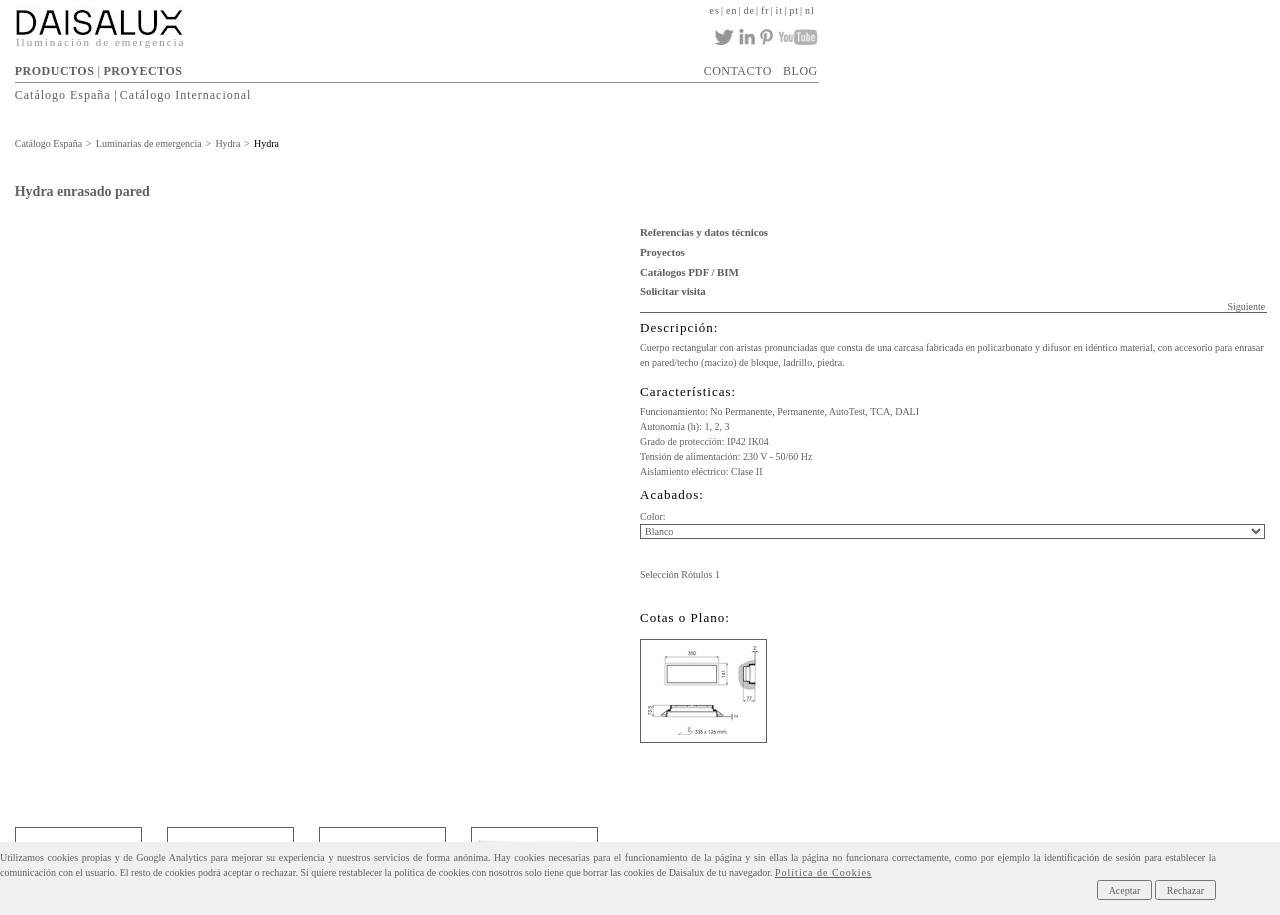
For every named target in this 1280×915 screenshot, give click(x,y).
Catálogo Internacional (186, 95)
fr (765, 10)
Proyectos (662, 252)
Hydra (227, 143)
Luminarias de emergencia (149, 143)
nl (810, 10)
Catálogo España (63, 95)
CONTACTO (738, 71)
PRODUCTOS (55, 71)
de (748, 10)
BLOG (800, 71)
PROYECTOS (142, 71)
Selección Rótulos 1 (680, 574)
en (731, 10)
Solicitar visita (673, 291)
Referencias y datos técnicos (704, 232)
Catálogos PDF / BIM (689, 272)
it (780, 10)
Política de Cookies (823, 872)
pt (794, 10)
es (715, 10)
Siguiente (1246, 306)
